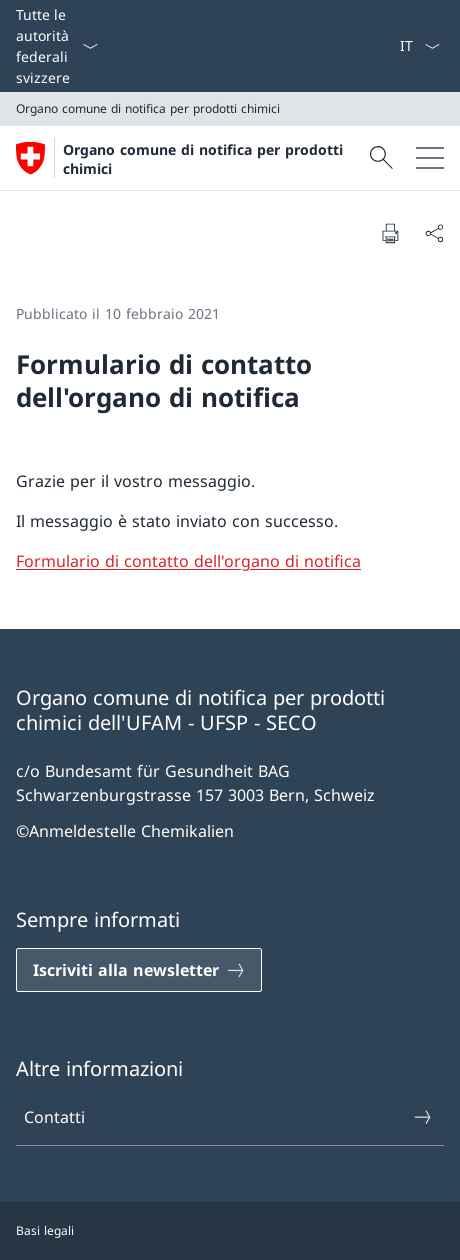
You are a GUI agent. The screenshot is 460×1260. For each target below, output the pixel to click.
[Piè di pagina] (230, 1231)
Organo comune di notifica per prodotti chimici (203, 159)
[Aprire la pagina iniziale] (190, 158)
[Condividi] (434, 233)
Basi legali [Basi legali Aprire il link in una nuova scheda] (45, 1230)
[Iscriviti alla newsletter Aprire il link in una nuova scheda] (139, 970)
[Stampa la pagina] (390, 233)
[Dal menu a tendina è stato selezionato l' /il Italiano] (419, 46)
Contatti (229, 1117)
